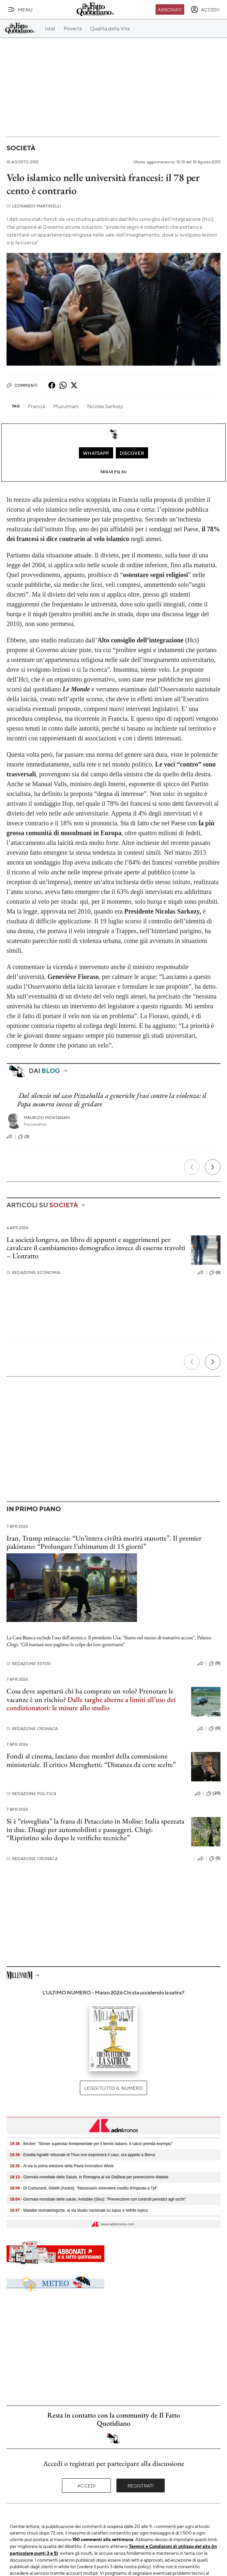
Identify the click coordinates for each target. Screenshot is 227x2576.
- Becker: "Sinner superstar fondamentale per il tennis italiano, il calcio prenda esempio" (91, 2143)
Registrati (141, 2485)
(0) (214, 1663)
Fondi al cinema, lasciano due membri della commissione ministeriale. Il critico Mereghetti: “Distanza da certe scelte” (91, 1760)
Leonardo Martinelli (34, 206)
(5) (214, 1858)
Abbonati (170, 9)
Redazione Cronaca (32, 1728)
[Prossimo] (212, 1167)
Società (21, 148)
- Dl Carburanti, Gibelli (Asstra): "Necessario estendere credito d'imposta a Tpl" (84, 2188)
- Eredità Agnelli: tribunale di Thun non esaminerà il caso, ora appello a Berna (82, 2155)
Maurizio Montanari (47, 1117)
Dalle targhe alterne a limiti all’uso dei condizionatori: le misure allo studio (91, 1703)
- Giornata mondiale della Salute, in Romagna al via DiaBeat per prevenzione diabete (89, 2177)
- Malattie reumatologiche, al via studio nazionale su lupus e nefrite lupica (79, 2210)
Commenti (22, 385)
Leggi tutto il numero (113, 2088)
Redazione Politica (31, 1793)
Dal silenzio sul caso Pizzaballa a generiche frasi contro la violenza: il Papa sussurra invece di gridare (111, 1099)
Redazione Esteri (29, 1663)
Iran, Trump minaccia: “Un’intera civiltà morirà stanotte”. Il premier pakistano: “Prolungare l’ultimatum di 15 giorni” (104, 1542)
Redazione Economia (33, 1272)
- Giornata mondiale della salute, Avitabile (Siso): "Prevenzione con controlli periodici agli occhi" (98, 2199)
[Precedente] (192, 1167)
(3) (23, 1136)
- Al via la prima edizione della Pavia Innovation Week (62, 2166)
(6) (214, 1272)
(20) (213, 1793)
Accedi (86, 2485)
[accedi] (205, 9)
